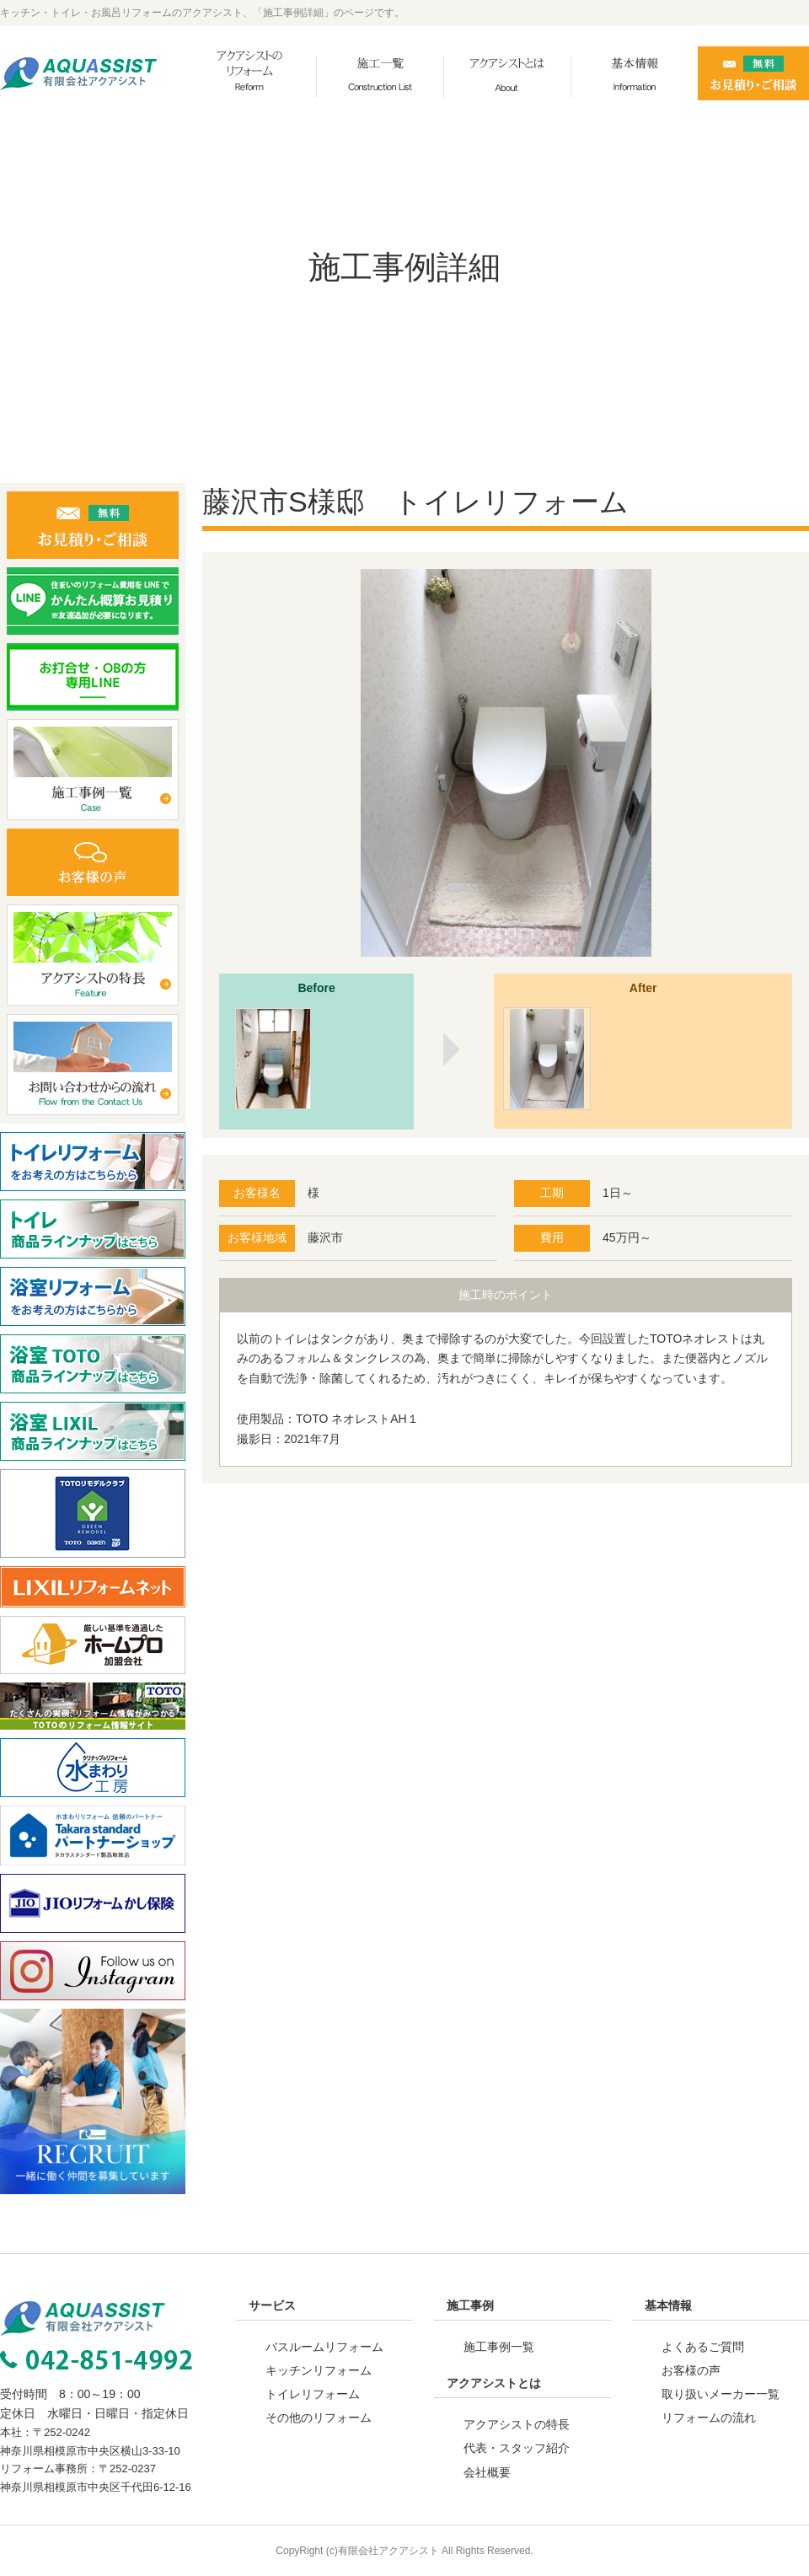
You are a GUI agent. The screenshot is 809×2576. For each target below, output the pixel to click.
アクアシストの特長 (516, 2424)
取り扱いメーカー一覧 (721, 2394)
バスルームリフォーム (324, 2346)
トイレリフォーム (312, 2394)
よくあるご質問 (703, 2346)
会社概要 (487, 2472)
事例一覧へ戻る (505, 1554)
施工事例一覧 (498, 2346)
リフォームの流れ (709, 2417)
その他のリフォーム (318, 2417)
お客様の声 (691, 2370)
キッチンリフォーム (318, 2370)
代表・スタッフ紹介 (516, 2448)
